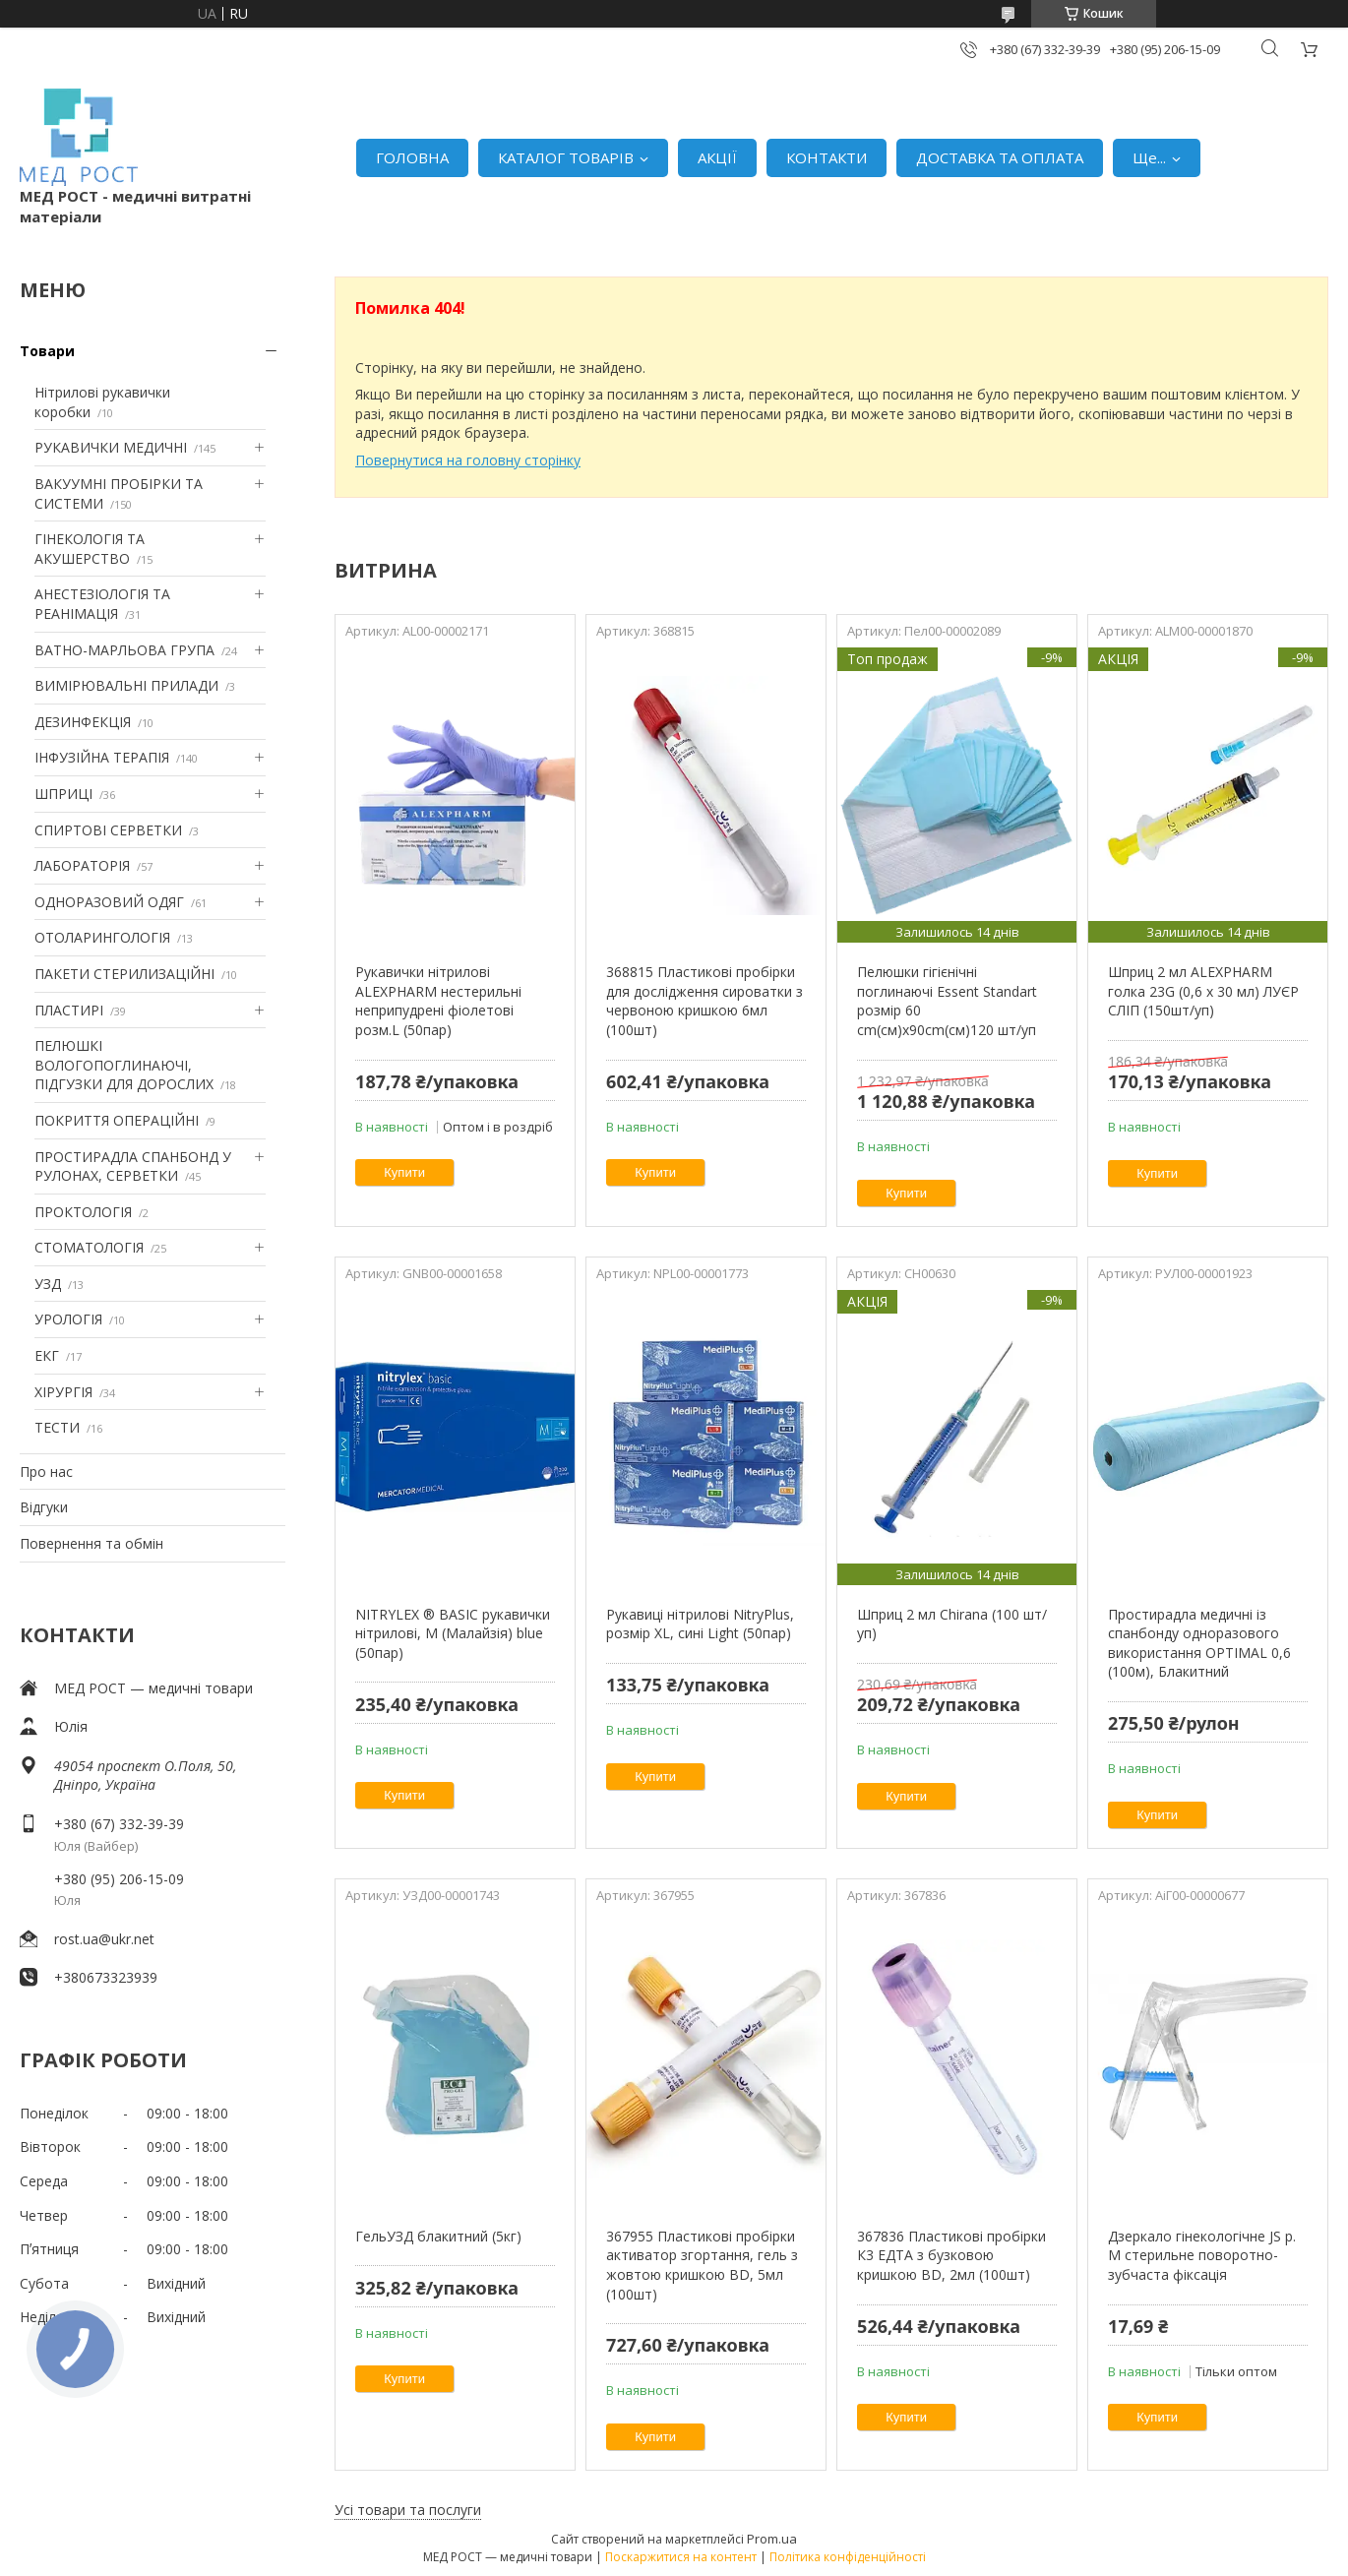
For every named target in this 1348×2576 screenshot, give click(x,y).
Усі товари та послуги (408, 2509)
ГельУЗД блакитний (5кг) (438, 2236)
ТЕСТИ (57, 1427)
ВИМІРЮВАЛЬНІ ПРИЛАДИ (126, 685)
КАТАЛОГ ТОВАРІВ (566, 157)
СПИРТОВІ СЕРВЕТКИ (108, 830)
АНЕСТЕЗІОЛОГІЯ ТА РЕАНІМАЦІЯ (102, 603)
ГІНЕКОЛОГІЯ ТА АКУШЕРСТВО (89, 548)
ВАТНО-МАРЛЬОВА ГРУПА (124, 650)
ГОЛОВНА (412, 157)
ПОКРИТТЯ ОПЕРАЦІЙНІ (116, 1120)
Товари (47, 350)
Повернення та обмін (91, 1543)
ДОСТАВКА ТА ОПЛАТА (999, 157)
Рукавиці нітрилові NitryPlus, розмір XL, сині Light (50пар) (700, 1624)
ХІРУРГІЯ (63, 1391)
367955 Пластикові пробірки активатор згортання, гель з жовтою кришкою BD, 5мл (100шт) (702, 2265)
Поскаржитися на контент (681, 2556)
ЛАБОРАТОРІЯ (82, 865)
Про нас (46, 1471)
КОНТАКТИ (826, 157)
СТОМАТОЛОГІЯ (89, 1247)
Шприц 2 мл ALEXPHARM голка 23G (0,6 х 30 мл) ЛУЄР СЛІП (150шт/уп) (1203, 990)
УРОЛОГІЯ (68, 1319)
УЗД (47, 1283)
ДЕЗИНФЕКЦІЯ (82, 721)
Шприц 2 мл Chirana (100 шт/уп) (952, 1624)
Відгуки (44, 1507)
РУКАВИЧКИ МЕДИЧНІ (110, 447)
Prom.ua (772, 2538)
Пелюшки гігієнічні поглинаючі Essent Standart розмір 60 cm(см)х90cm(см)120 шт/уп (947, 1000)
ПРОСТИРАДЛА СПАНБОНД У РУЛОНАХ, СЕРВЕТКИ (132, 1166)
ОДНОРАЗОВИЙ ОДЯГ (109, 901)
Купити (404, 1172)
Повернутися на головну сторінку (468, 460)
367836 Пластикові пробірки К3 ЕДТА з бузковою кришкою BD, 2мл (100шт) (951, 2255)
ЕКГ (46, 1355)
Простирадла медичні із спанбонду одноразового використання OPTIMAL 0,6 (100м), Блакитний (1199, 1643)
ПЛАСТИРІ (68, 1010)
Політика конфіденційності (847, 2556)
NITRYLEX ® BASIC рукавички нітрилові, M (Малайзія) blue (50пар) (452, 1633)
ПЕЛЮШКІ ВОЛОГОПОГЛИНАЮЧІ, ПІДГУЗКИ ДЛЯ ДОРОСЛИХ (124, 1064)
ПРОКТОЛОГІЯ (83, 1211)
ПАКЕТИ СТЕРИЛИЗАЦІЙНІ (124, 973)
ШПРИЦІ (63, 793)
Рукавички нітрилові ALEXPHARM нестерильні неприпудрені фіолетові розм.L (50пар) (438, 1000)
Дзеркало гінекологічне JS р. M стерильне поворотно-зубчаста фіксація (1202, 2255)
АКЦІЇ (717, 157)
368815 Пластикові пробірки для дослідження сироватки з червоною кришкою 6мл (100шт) (704, 1000)
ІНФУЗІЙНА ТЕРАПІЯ (101, 757)
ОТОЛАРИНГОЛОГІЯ (102, 937)
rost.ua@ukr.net (104, 1939)
